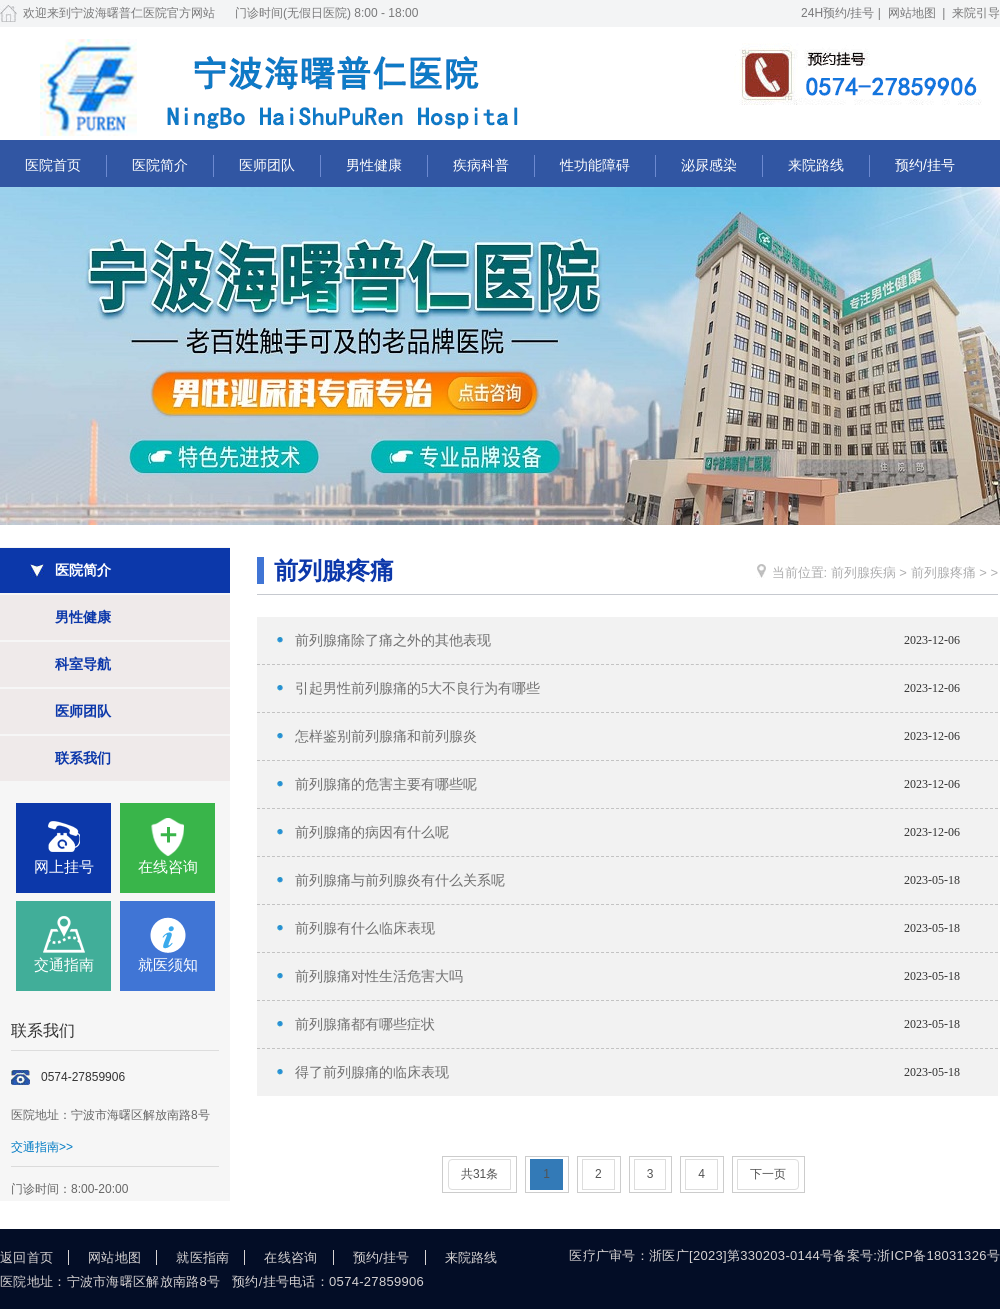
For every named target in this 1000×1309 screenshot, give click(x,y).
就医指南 (202, 1257)
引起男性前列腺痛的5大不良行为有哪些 (417, 688)
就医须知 (168, 964)
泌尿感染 (709, 165)
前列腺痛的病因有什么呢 (372, 832)
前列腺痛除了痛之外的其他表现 (393, 640)
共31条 (479, 1174)
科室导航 (83, 664)
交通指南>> (42, 1147)
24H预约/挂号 (837, 13)
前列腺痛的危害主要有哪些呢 (386, 784)
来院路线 (816, 165)
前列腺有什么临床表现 (365, 928)
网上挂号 (64, 866)
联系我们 (83, 758)
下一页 (768, 1174)
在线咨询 (168, 866)
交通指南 (64, 964)
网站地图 (912, 13)
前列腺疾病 (863, 572)
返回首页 (26, 1257)
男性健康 (374, 165)
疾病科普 (481, 165)
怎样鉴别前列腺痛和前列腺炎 (386, 736)
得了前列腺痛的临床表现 (372, 1072)
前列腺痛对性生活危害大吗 (379, 976)
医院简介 (160, 165)
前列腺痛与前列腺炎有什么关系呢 (400, 880)
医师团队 (267, 165)
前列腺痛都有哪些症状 (365, 1024)
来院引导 (976, 13)
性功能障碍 (595, 165)
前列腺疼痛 (943, 572)
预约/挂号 (925, 165)
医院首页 (53, 165)
